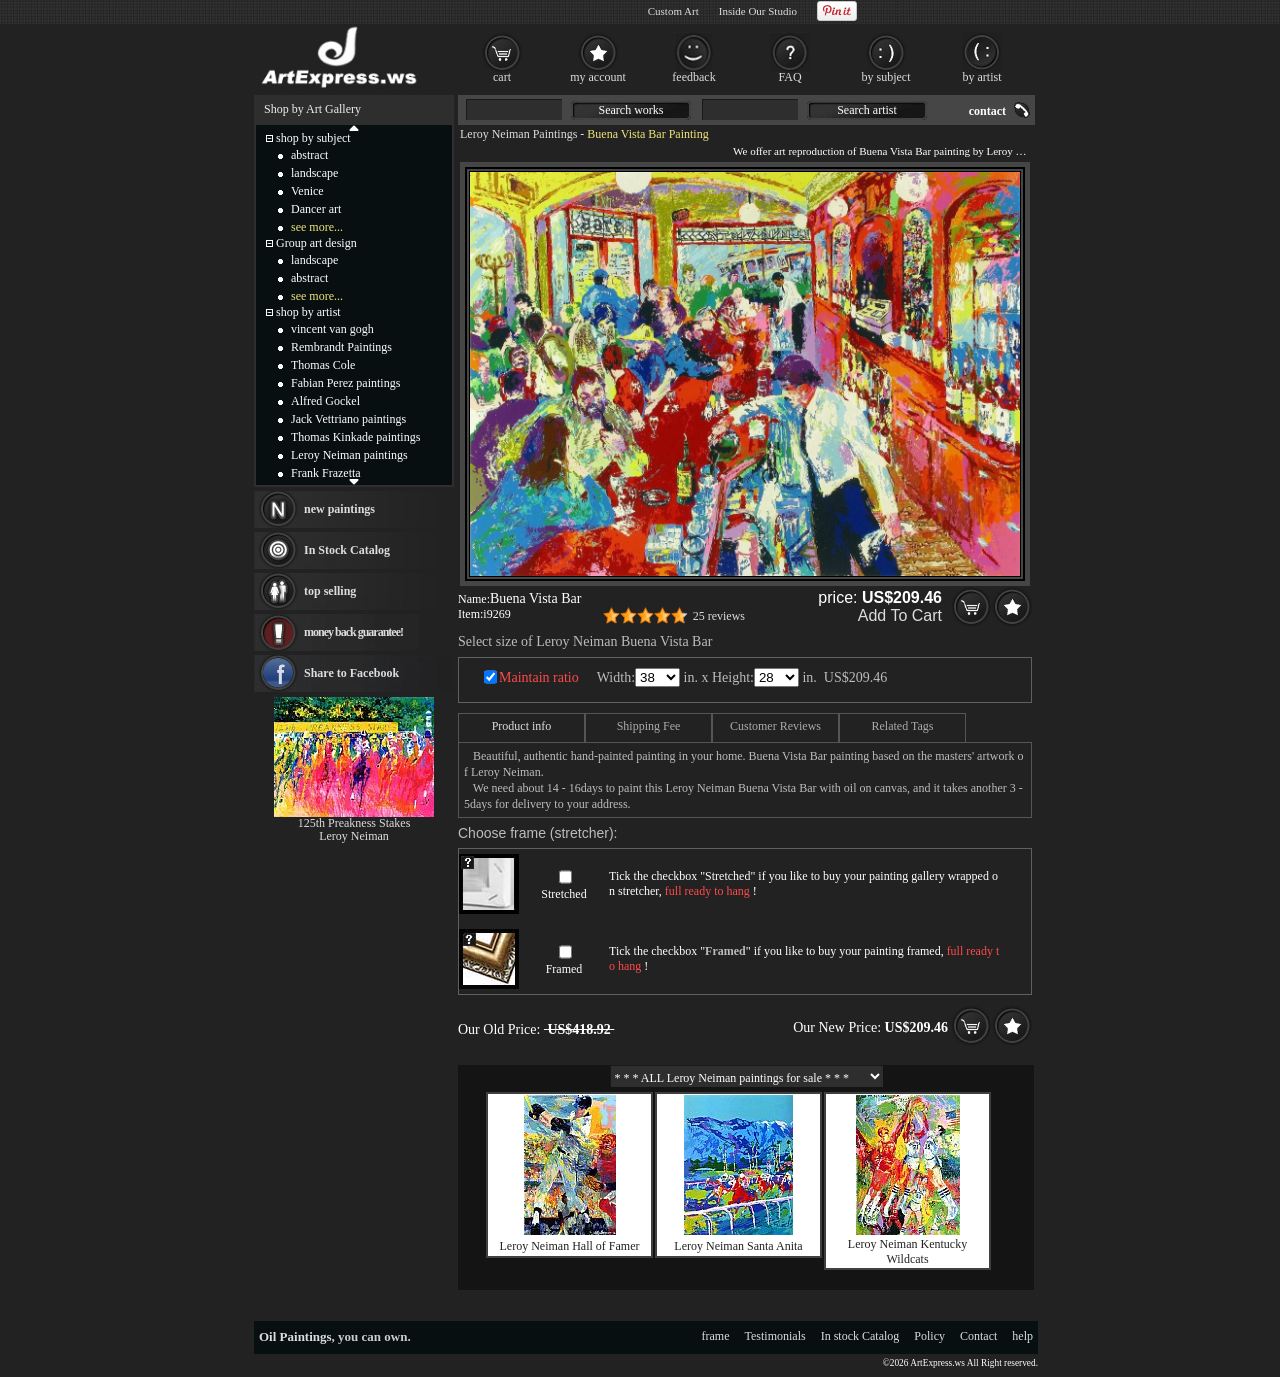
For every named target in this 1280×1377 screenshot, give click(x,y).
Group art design (316, 243)
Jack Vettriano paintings (348, 419)
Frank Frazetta (326, 473)
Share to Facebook (351, 673)
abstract (309, 155)
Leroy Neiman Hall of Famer (570, 1246)
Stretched (563, 894)
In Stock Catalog (347, 550)
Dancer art (316, 209)
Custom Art (673, 11)
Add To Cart (900, 615)
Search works (631, 110)
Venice (307, 191)
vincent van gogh (332, 329)
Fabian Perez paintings (345, 383)
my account (598, 77)
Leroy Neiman (354, 836)
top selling (330, 591)
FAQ (789, 77)
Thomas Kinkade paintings (355, 437)
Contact (978, 1336)
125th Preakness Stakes (354, 823)
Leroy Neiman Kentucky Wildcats (907, 1251)
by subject (886, 77)
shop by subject (313, 138)
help (1022, 1336)
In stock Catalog (860, 1336)
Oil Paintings (295, 1336)
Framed (564, 969)
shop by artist (308, 312)
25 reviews (719, 616)
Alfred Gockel (325, 401)
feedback (693, 77)
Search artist (867, 110)
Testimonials (775, 1336)
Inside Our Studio (758, 11)
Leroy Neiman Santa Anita (738, 1246)
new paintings (339, 509)
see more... (317, 227)
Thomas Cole (323, 365)
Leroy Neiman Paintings (518, 134)
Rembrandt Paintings (341, 347)
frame (716, 1336)
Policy (929, 1336)
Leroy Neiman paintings (349, 455)
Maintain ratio (539, 677)
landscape (314, 173)
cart (502, 77)
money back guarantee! (353, 632)
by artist (982, 77)
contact (987, 111)
